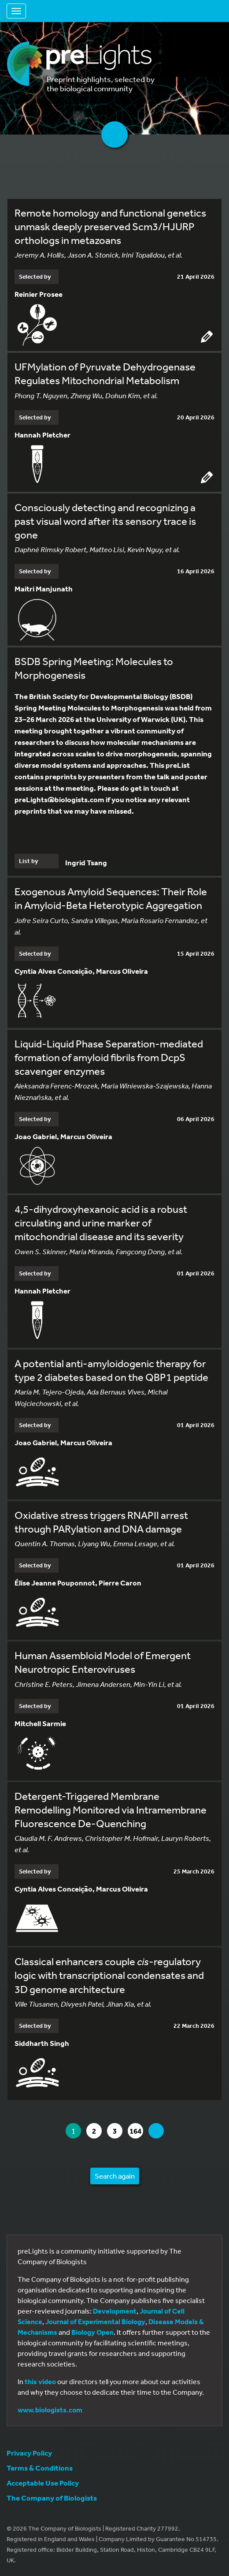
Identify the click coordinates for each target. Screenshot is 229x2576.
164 (136, 2131)
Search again (115, 2175)
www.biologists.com (50, 2409)
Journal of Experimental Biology (95, 2321)
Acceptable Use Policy (43, 2482)
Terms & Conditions (40, 2467)
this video (40, 2381)
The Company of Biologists (52, 2497)
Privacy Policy (29, 2452)
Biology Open (92, 2332)
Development (115, 2311)
